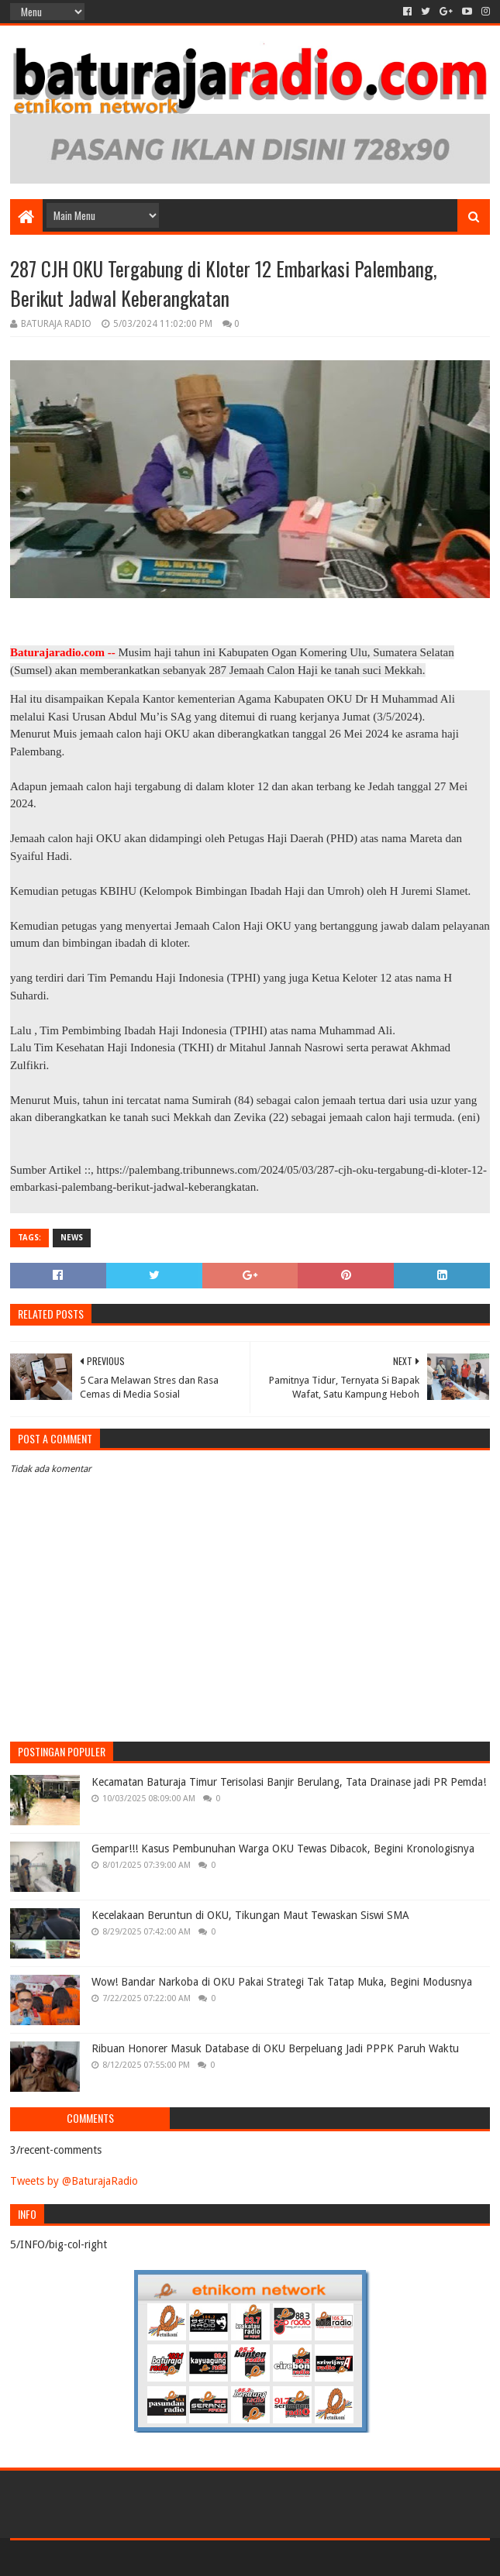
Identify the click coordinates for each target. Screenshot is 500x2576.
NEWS (71, 1237)
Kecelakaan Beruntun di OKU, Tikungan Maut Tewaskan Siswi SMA (250, 1915)
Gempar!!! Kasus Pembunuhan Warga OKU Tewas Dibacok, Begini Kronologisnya (282, 1848)
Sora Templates (96, 2558)
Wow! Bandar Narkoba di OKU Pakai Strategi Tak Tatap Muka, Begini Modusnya (281, 1982)
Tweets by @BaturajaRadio (74, 2181)
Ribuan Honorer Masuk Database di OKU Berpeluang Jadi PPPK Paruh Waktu (275, 2048)
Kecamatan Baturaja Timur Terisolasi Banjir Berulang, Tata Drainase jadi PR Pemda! (288, 1782)
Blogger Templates (185, 2558)
